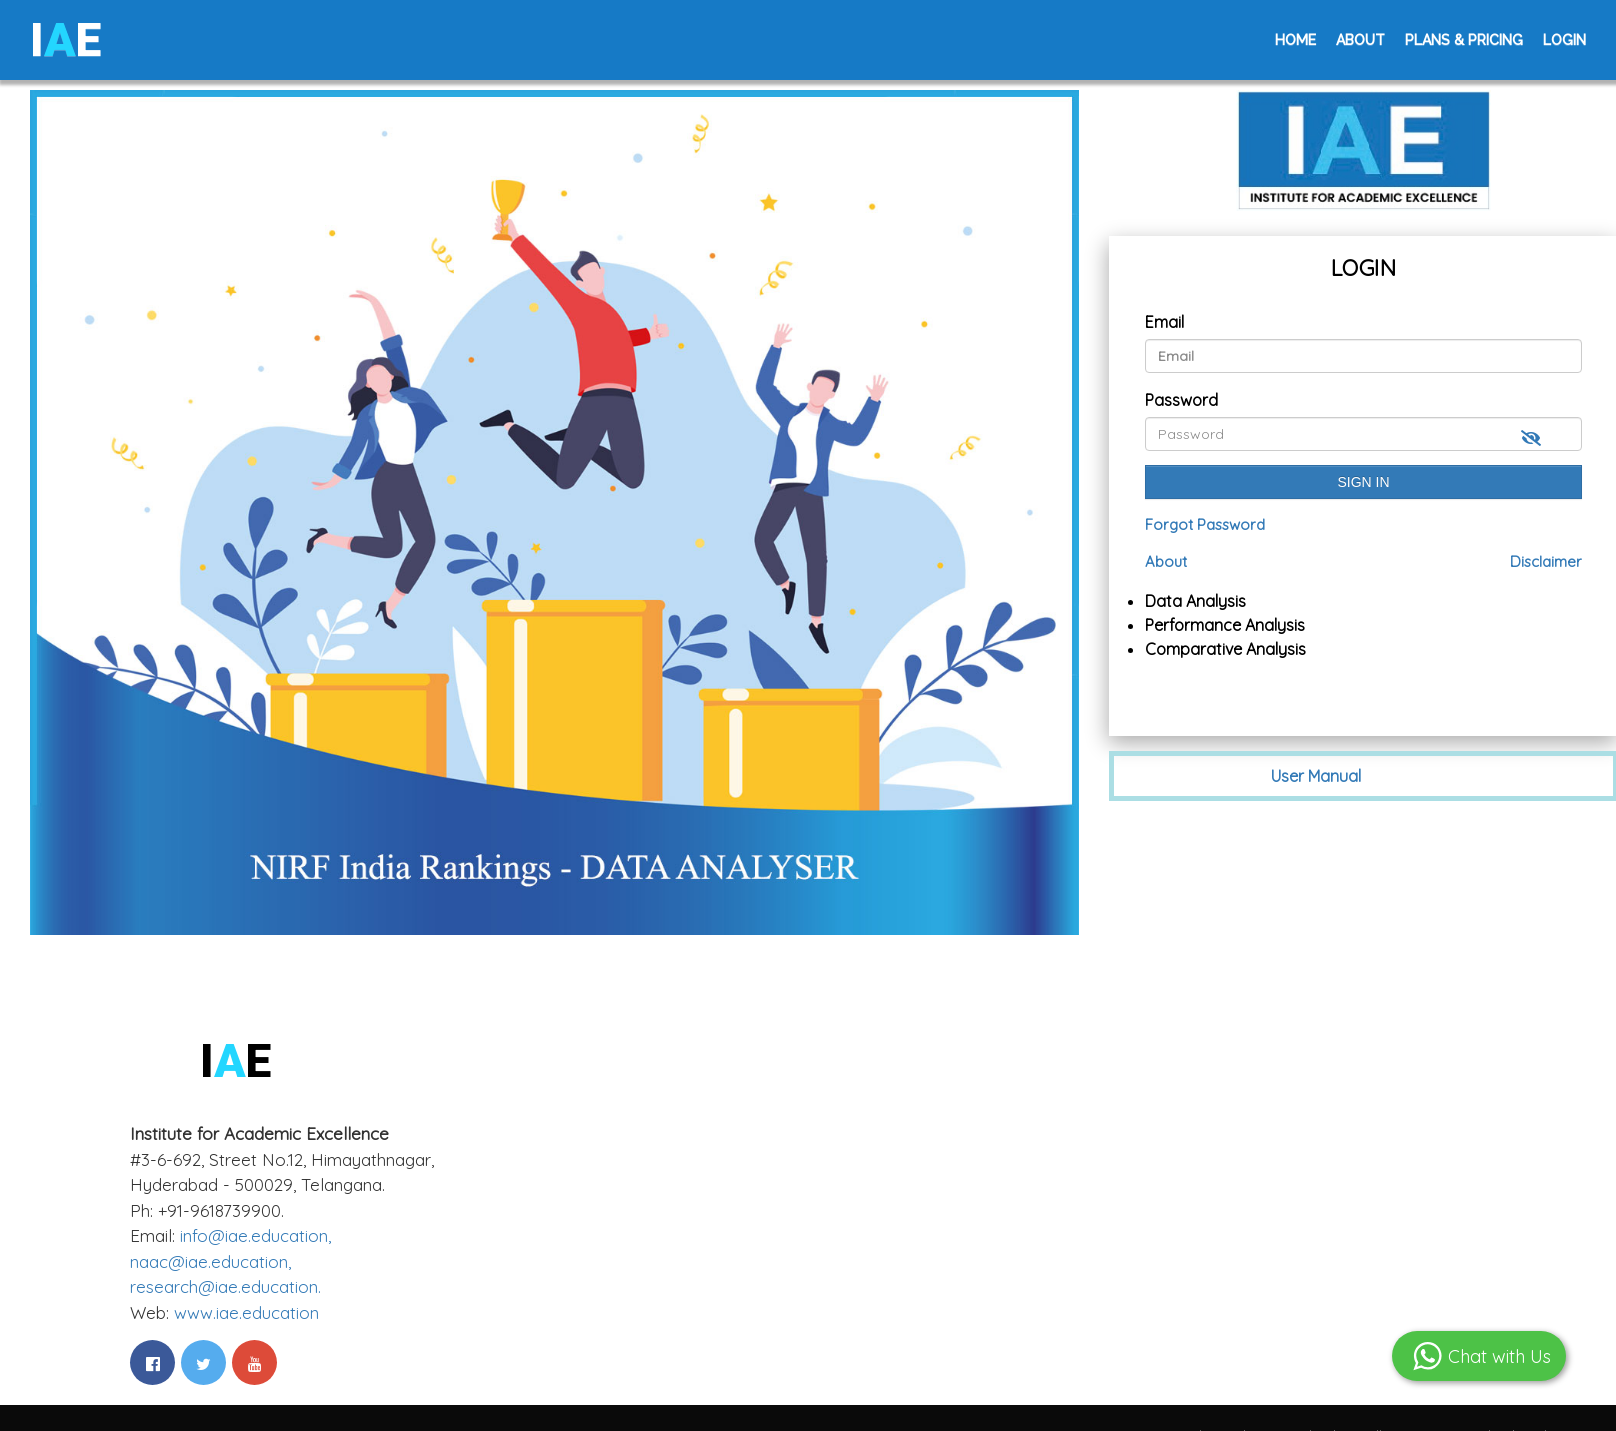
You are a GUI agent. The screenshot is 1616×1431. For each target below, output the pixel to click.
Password (1181, 400)
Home (1295, 40)
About (1360, 40)
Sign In (1364, 482)
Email (1164, 322)
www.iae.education (246, 1312)
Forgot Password (1205, 524)
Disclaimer (1546, 561)
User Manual (1316, 776)
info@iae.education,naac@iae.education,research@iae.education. (230, 1261)
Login (1564, 40)
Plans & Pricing (1464, 40)
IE (65, 40)
